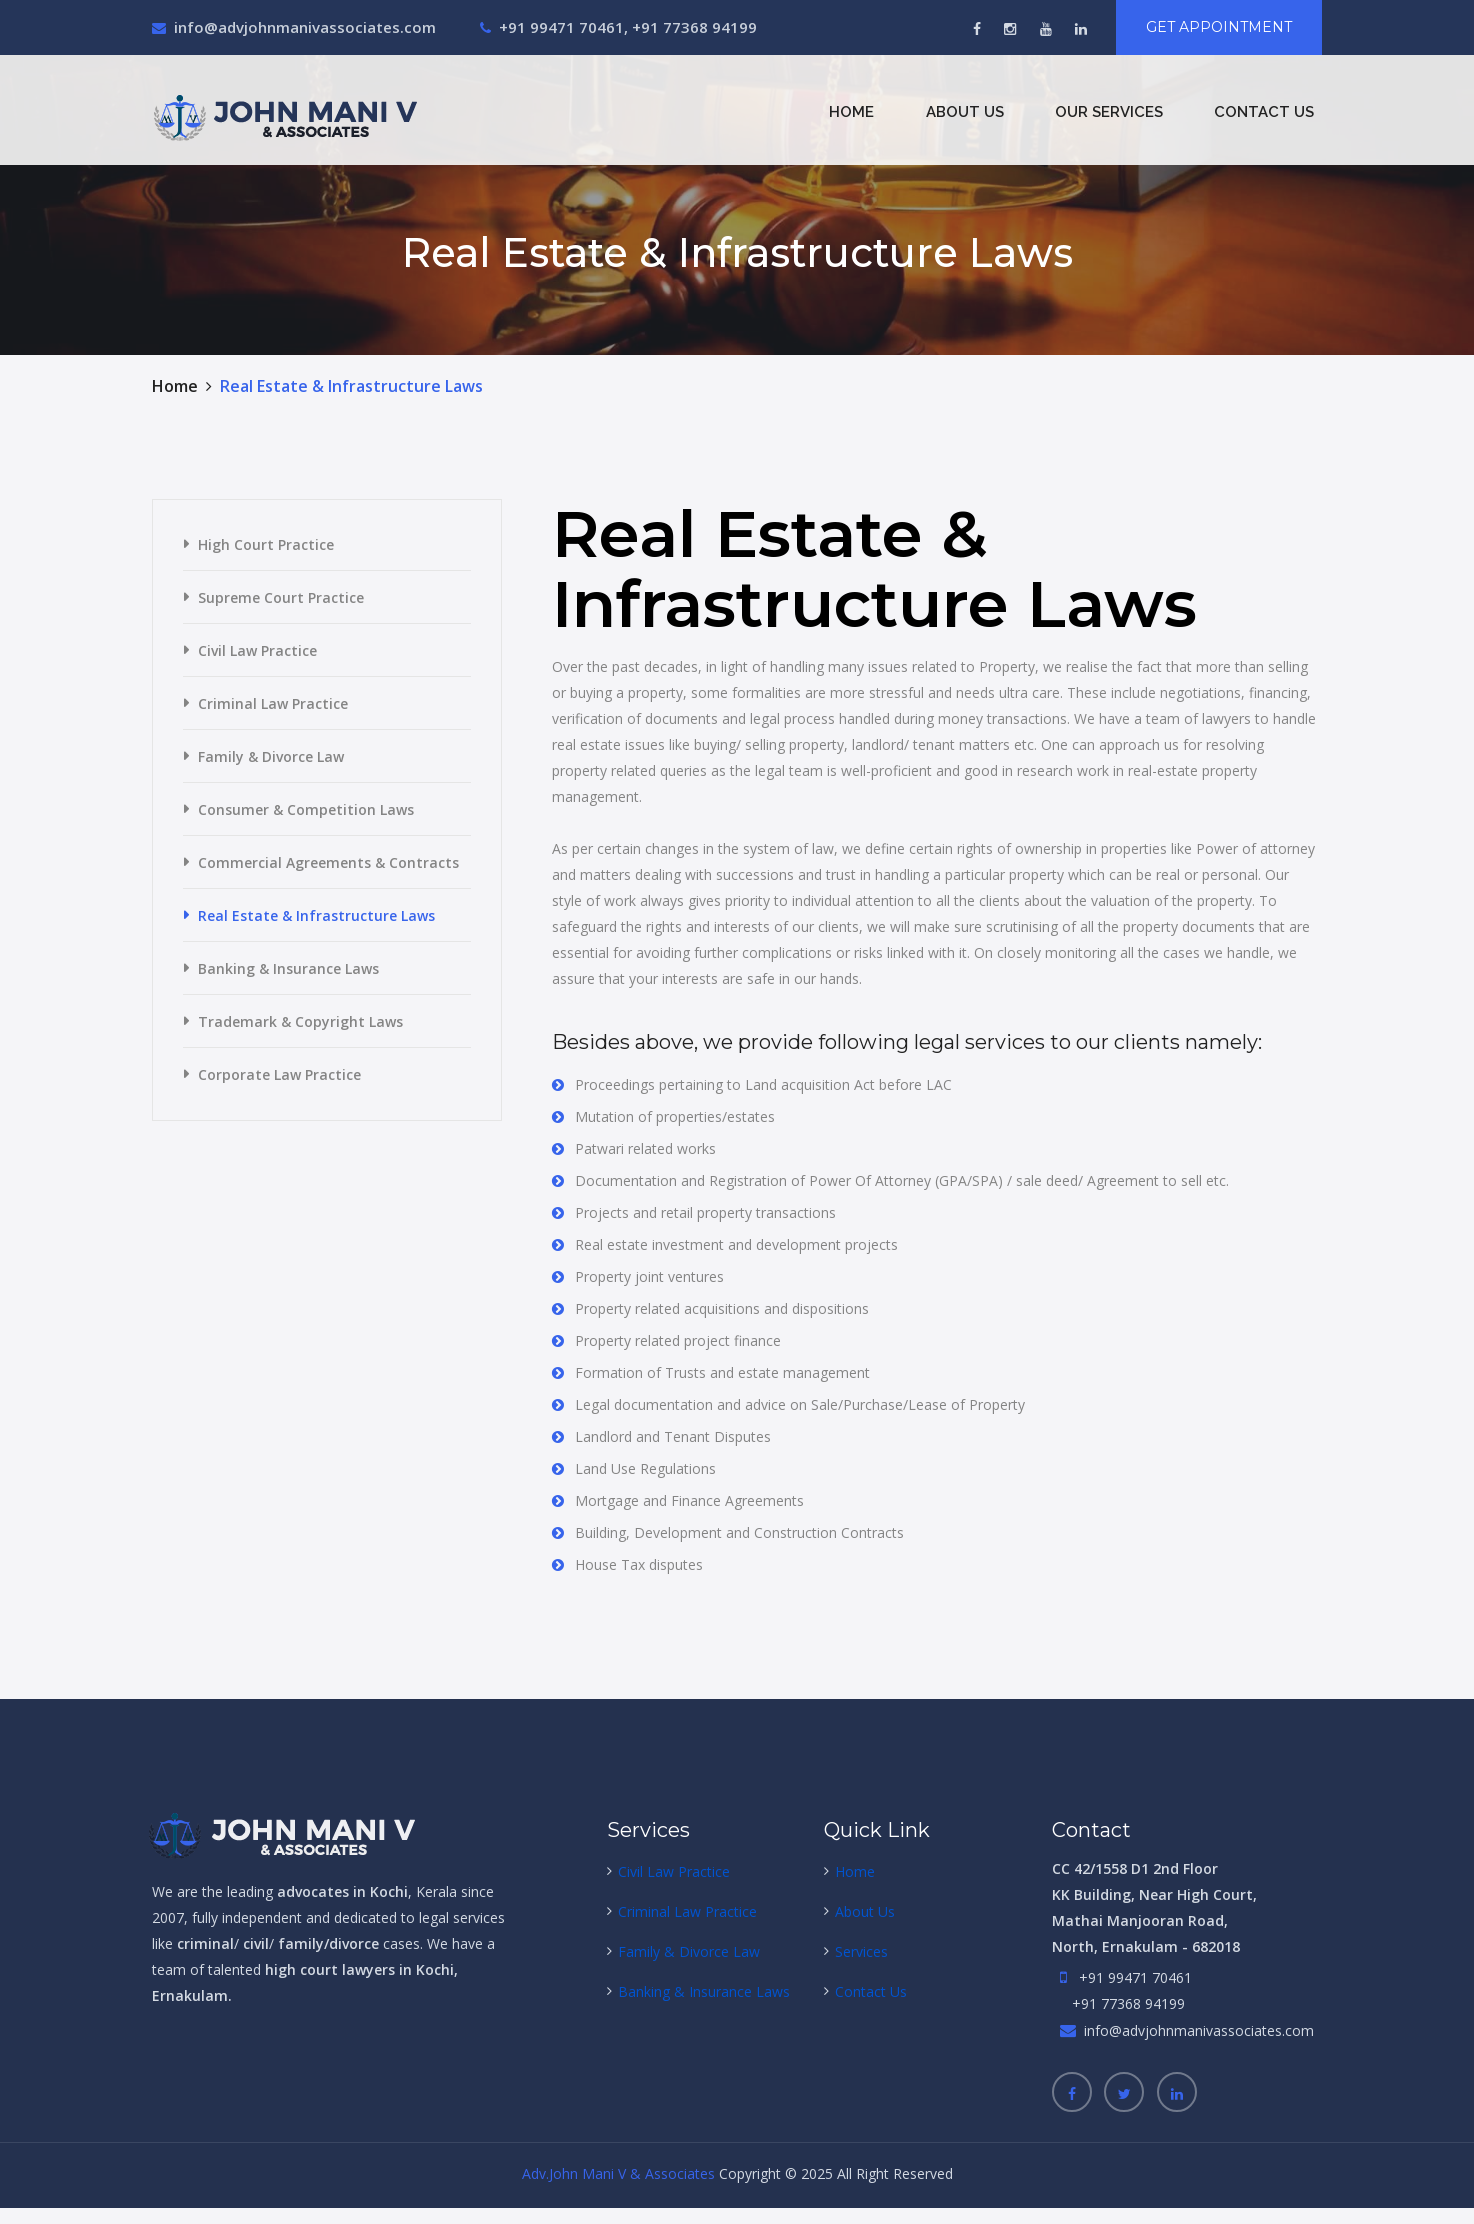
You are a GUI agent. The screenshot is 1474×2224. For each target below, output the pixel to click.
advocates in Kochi (342, 1891)
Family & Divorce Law (271, 756)
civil (254, 1943)
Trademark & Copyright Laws (300, 1021)
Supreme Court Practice (281, 597)
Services (861, 1951)
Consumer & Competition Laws (306, 809)
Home (851, 112)
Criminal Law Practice (273, 703)
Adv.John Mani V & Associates (618, 2173)
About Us (965, 112)
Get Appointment (1219, 27)
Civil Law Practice (257, 650)
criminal (205, 1943)
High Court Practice (266, 544)
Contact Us (1264, 112)
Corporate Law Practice (279, 1074)
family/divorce (328, 1943)
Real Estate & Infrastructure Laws (316, 915)
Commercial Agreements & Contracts (328, 862)
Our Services (1109, 112)
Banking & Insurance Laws (288, 968)
